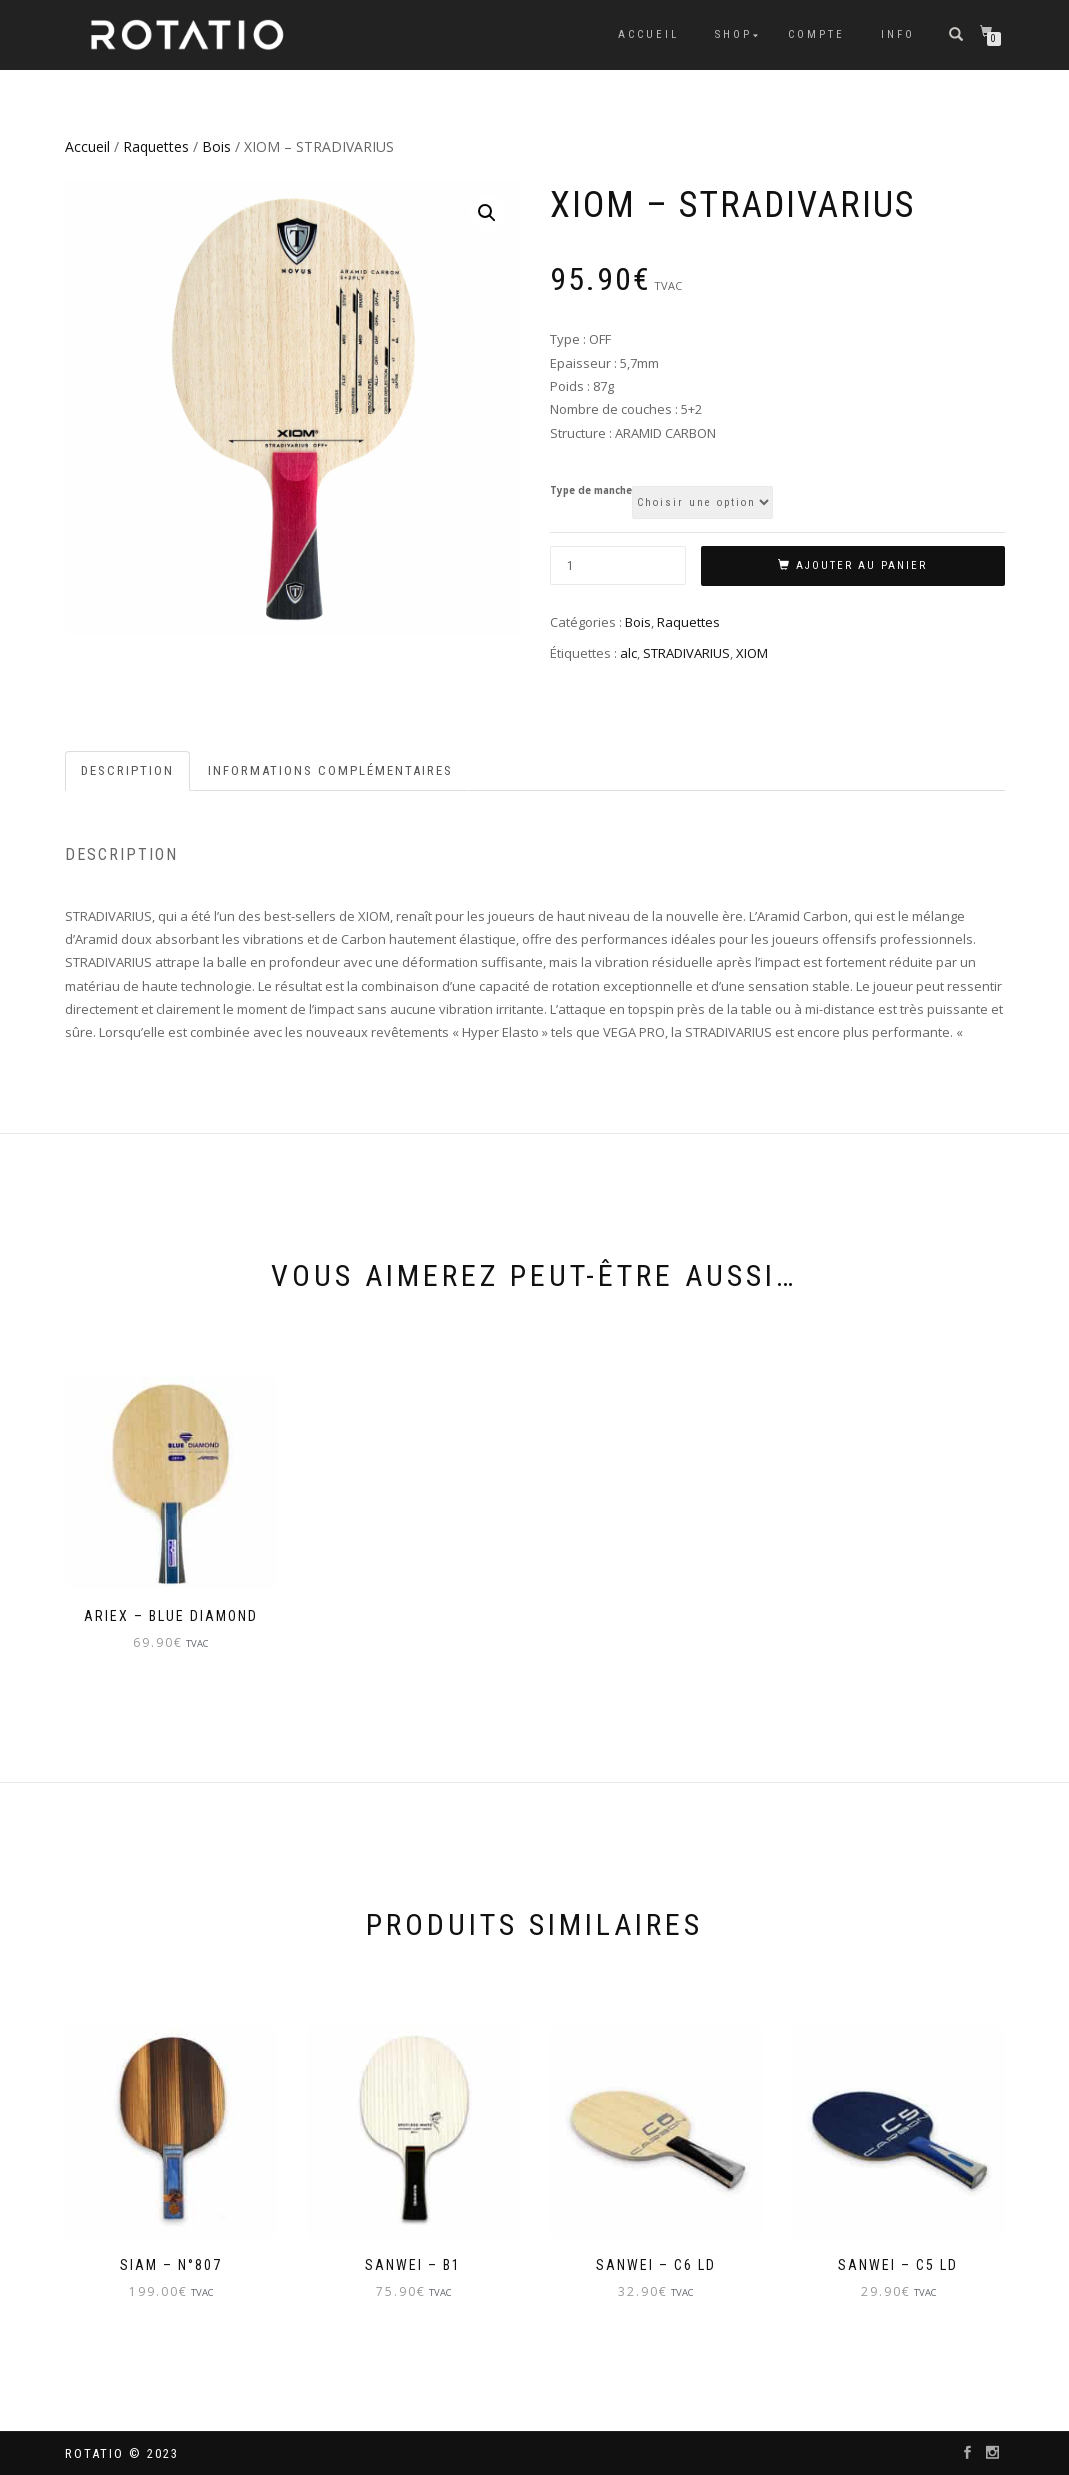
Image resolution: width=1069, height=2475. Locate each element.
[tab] (128, 771)
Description (127, 770)
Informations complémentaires (330, 770)
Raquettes (156, 146)
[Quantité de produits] (618, 565)
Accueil (648, 34)
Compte (816, 34)
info (898, 34)
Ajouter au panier (861, 565)
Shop (733, 34)
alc (628, 653)
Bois (216, 146)
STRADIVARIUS (686, 653)
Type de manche (591, 491)
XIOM (752, 653)
